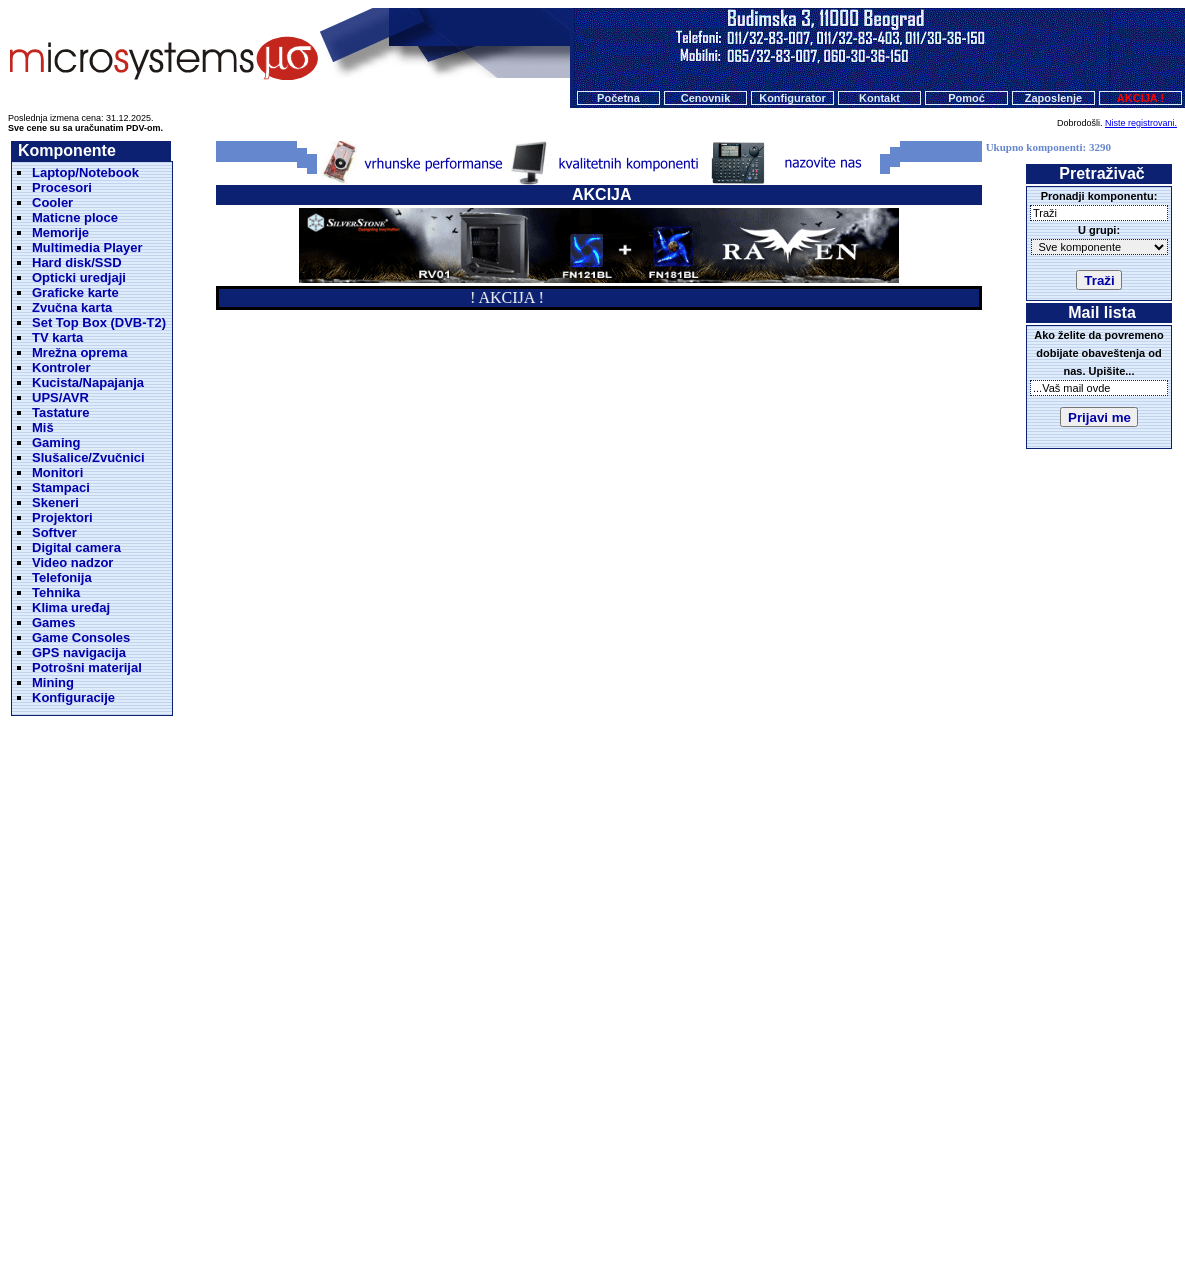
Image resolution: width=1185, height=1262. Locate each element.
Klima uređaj (71, 607)
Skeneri (55, 502)
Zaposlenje (1053, 98)
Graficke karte (75, 292)
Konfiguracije (73, 697)
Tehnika (56, 592)
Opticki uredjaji (79, 277)
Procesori (62, 187)
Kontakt (879, 98)
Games (53, 622)
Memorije (60, 232)
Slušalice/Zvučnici (88, 457)
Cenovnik (706, 98)
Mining (53, 682)
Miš (43, 427)
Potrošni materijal (87, 667)
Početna (618, 98)
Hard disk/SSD (77, 262)
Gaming (56, 442)
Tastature (61, 412)
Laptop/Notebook (85, 172)
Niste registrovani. (1141, 123)
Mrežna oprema (79, 352)
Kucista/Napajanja (88, 382)
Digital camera (76, 547)
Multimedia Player (87, 247)
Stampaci (61, 487)
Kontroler (61, 367)
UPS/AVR (60, 397)
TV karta (57, 337)
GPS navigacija (79, 652)
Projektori (62, 517)
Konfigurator (792, 98)
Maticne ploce (75, 217)
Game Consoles (81, 637)
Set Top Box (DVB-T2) (99, 322)
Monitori (57, 472)
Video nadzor (72, 562)
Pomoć (966, 98)
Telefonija (62, 577)
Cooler (52, 202)
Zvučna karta (72, 307)
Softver (54, 532)
